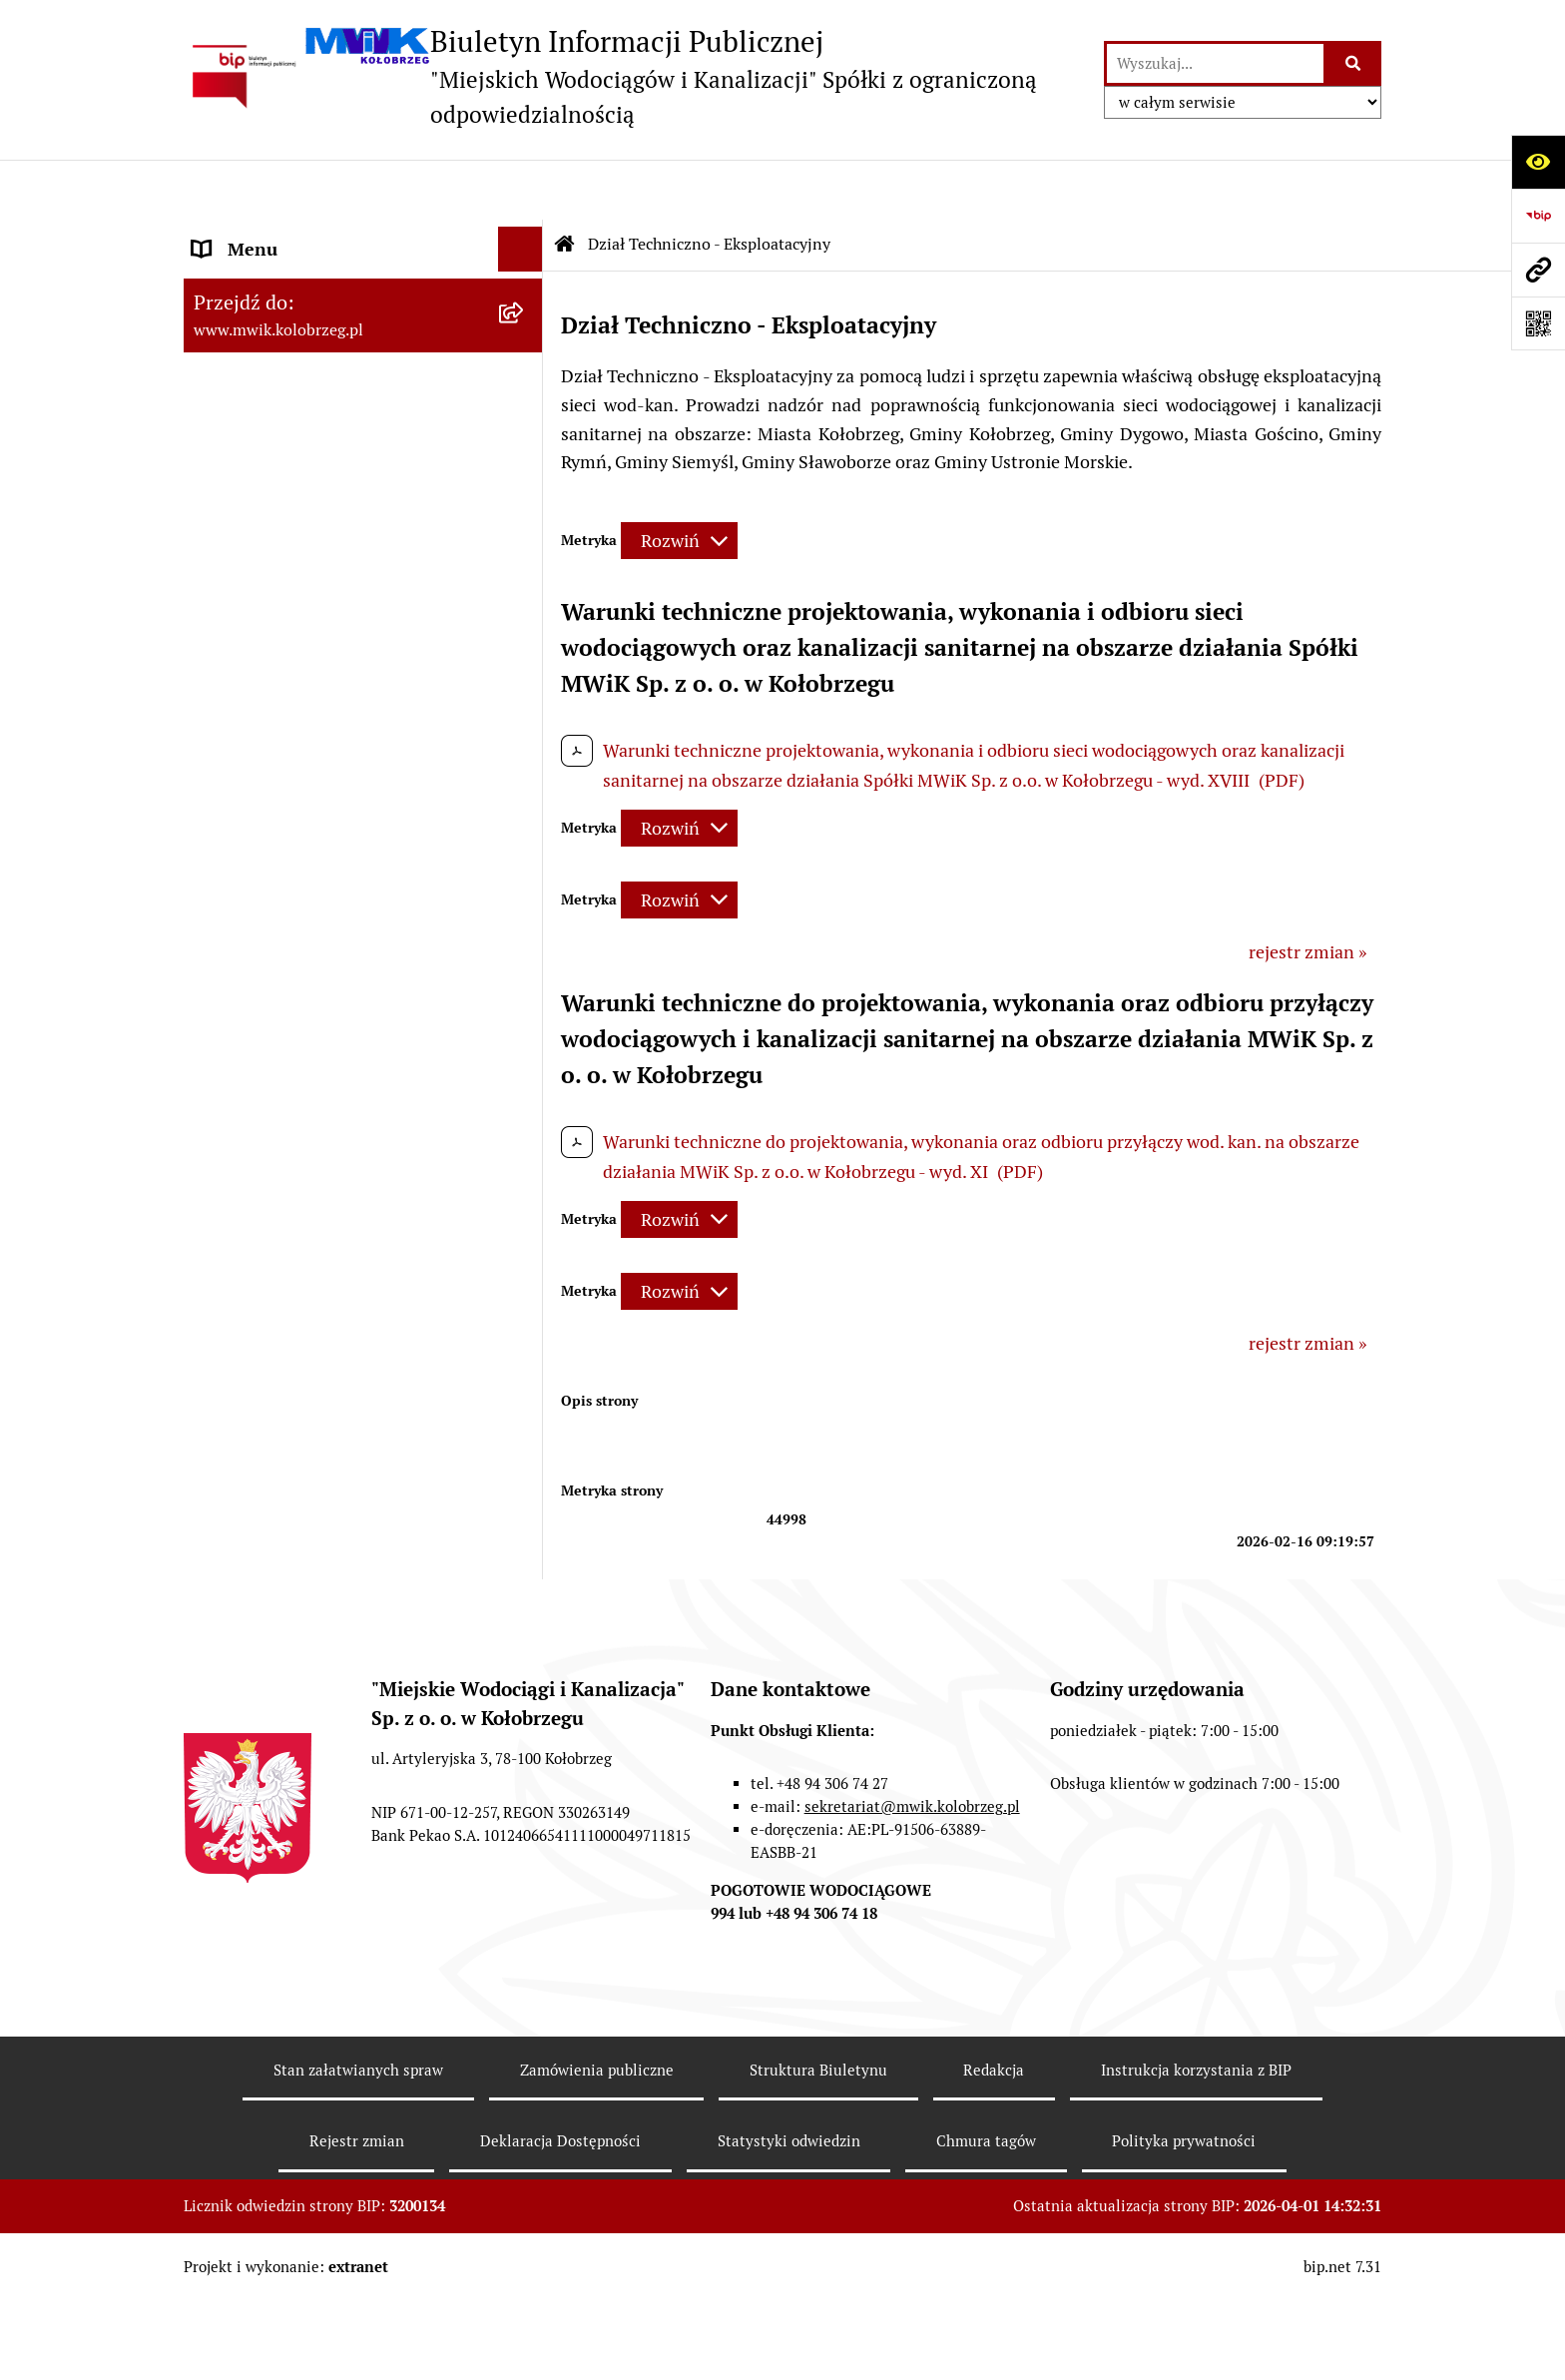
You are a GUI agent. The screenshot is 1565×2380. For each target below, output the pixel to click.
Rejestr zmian (356, 2219)
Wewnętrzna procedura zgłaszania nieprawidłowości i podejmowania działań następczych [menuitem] (329, 1527)
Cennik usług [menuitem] (244, 890)
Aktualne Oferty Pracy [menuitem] (280, 1159)
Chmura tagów (986, 2219)
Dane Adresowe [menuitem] (254, 279)
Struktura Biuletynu (818, 2147)
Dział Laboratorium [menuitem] (270, 1024)
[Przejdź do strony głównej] (634, 76)
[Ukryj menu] (520, 189)
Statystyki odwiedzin (789, 2219)
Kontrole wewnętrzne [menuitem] (278, 1321)
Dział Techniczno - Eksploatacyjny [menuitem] (328, 979)
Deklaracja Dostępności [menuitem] (285, 1411)
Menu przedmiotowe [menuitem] (275, 234)
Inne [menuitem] (211, 1456)
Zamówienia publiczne (597, 2147)
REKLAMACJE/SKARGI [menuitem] (281, 1366)
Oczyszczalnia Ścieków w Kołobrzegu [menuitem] (338, 1069)
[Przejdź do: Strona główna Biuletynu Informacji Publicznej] (565, 185)
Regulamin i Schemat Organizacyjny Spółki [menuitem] (335, 607)
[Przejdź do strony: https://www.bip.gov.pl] (1538, 216)
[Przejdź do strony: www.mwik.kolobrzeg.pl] (1538, 270)
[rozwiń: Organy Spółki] (525, 414)
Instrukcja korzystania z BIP (1196, 2147)
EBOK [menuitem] (216, 710)
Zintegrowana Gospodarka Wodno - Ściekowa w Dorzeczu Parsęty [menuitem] (332, 1218)
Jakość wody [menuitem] (240, 800)
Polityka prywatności (1184, 2219)
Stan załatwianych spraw (358, 2147)
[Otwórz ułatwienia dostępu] (1538, 162)
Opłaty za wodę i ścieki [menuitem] (282, 845)
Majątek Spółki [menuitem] (251, 503)
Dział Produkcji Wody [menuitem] (277, 1114)
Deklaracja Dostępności (560, 2219)
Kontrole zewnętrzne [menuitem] (276, 1276)
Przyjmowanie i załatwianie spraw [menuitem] (327, 665)
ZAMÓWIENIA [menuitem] (250, 755)
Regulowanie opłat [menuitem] (266, 934)
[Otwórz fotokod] (1538, 323)
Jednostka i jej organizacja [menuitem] (295, 368)
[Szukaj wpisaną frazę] (1353, 63)
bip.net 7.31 (1342, 2344)
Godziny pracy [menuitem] (249, 323)
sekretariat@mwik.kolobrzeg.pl (912, 1885)
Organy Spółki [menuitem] (248, 413)
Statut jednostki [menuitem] (256, 458)
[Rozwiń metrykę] (679, 480)
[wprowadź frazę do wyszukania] (1215, 63)
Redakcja (993, 2147)
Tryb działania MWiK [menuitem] (276, 548)
